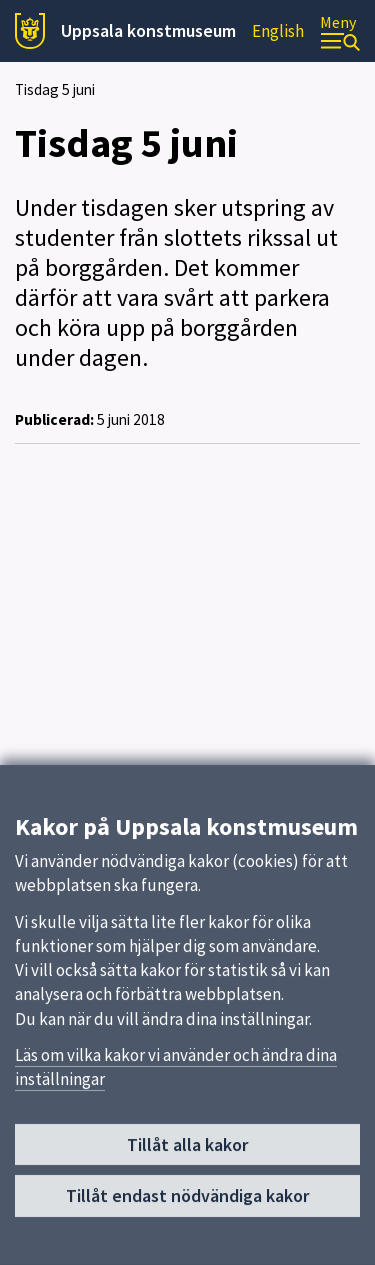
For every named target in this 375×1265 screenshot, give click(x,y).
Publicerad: (54, 419)
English (278, 31)
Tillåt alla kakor (187, 1150)
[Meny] (340, 31)
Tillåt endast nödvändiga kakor (187, 1202)
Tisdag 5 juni (55, 89)
